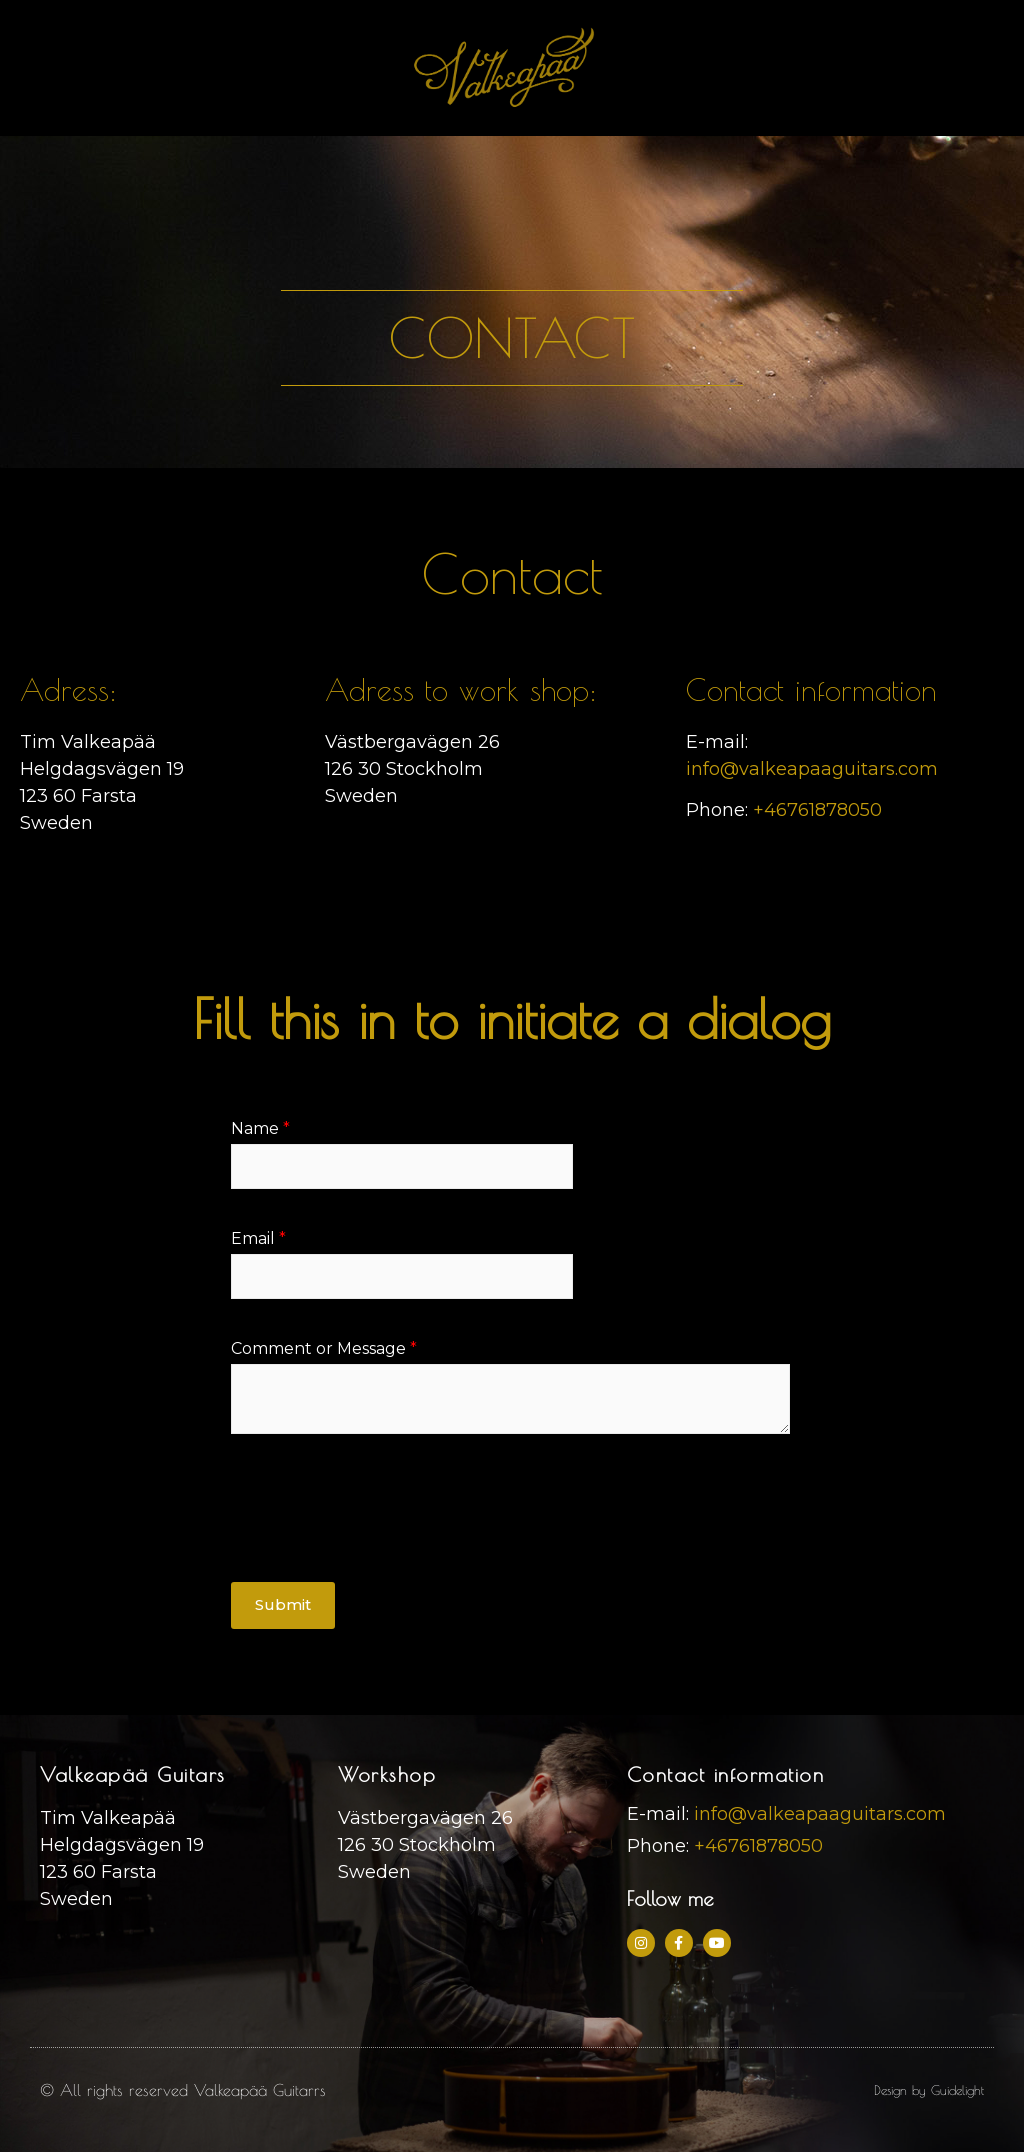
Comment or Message (324, 1348)
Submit (283, 1604)
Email (258, 1238)
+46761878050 (817, 810)
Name (260, 1128)
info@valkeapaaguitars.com (812, 769)
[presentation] (383, 1549)
